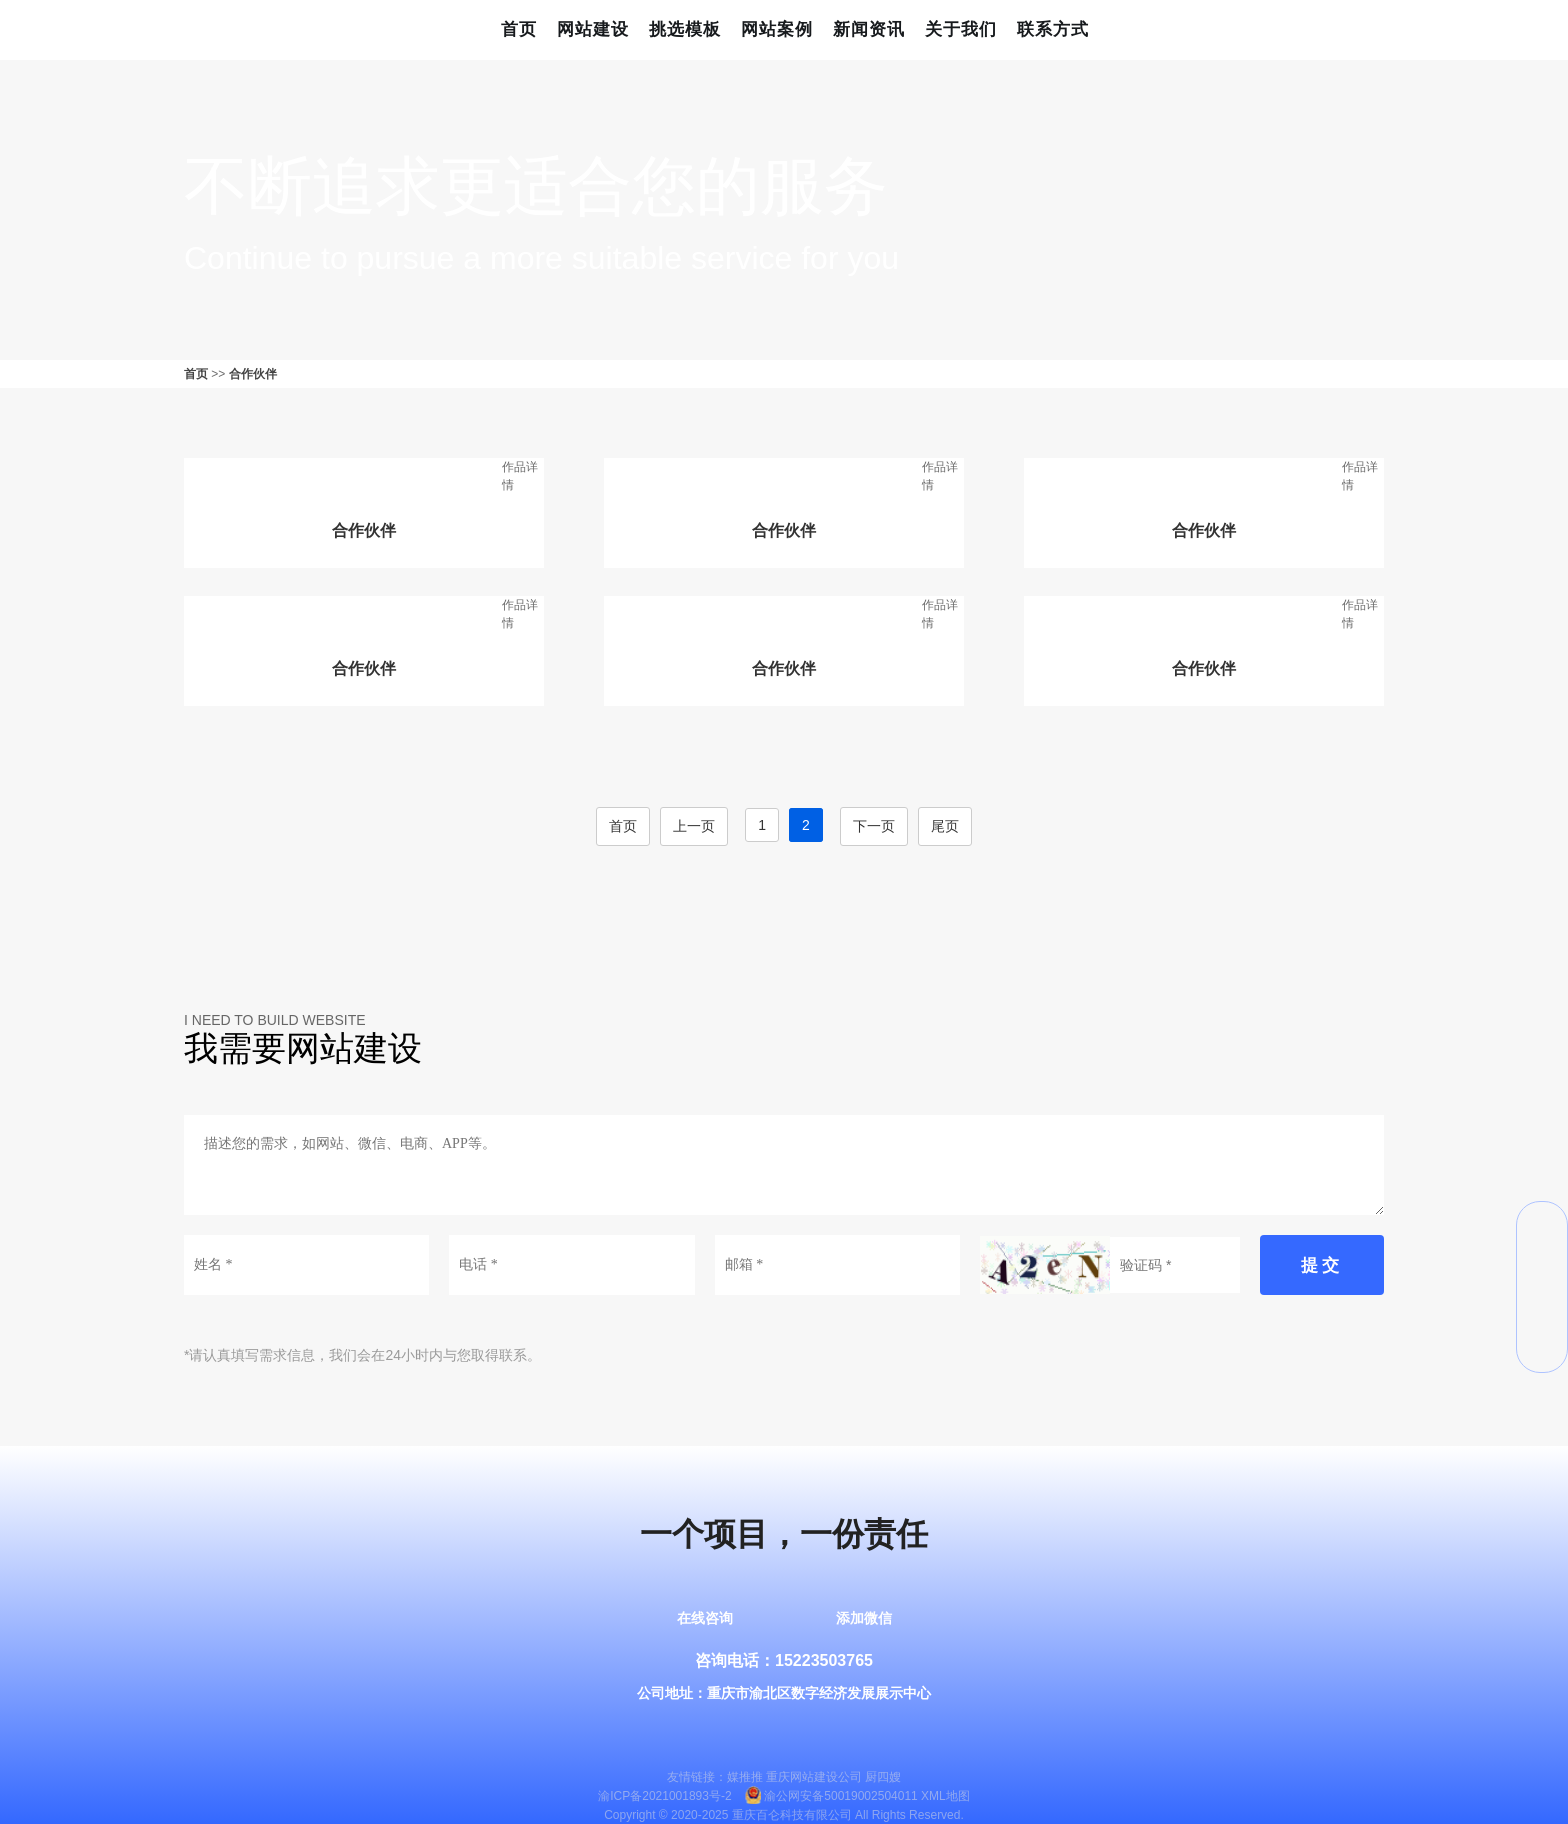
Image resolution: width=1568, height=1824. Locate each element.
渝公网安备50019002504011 (840, 1797)
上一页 (694, 826)
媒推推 (745, 1777)
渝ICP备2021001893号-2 (664, 1797)
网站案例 (777, 29)
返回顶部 (1542, 1347)
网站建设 (593, 29)
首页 (519, 29)
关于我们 (961, 29)
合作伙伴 (253, 374)
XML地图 (945, 1797)
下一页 (874, 826)
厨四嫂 (883, 1777)
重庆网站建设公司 (814, 1777)
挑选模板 (685, 29)
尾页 (945, 826)
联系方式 (1053, 29)
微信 (1542, 1227)
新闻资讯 (869, 29)
